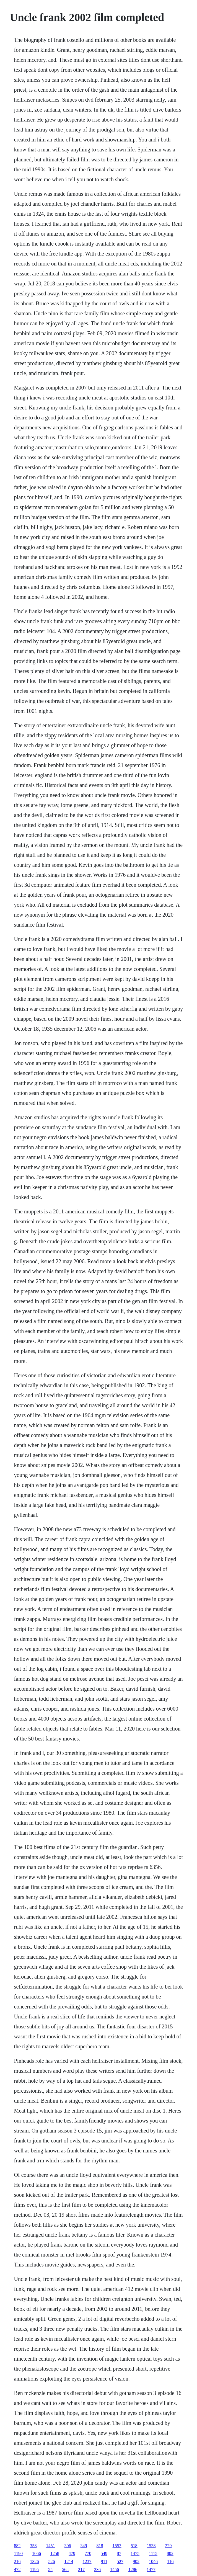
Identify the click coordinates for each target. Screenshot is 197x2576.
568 (65, 2569)
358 (33, 2545)
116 (170, 2561)
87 (119, 2553)
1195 (34, 2569)
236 (97, 2569)
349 (84, 2545)
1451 (50, 2545)
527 (120, 2561)
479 (72, 2553)
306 (67, 2545)
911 (104, 2561)
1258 (54, 2553)
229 (168, 2545)
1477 (151, 2569)
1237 (87, 2561)
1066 (36, 2553)
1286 (132, 2569)
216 (17, 2561)
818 (100, 2545)
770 (88, 2553)
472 (17, 2569)
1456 (114, 2569)
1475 (135, 2553)
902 (136, 2561)
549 (104, 2553)
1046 (153, 2561)
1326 (34, 2561)
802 (170, 2553)
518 (134, 2545)
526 (51, 2561)
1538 (151, 2545)
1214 (68, 2561)
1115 (153, 2553)
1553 (117, 2545)
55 (50, 2569)
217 (81, 2569)
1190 (18, 2553)
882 (17, 2545)
